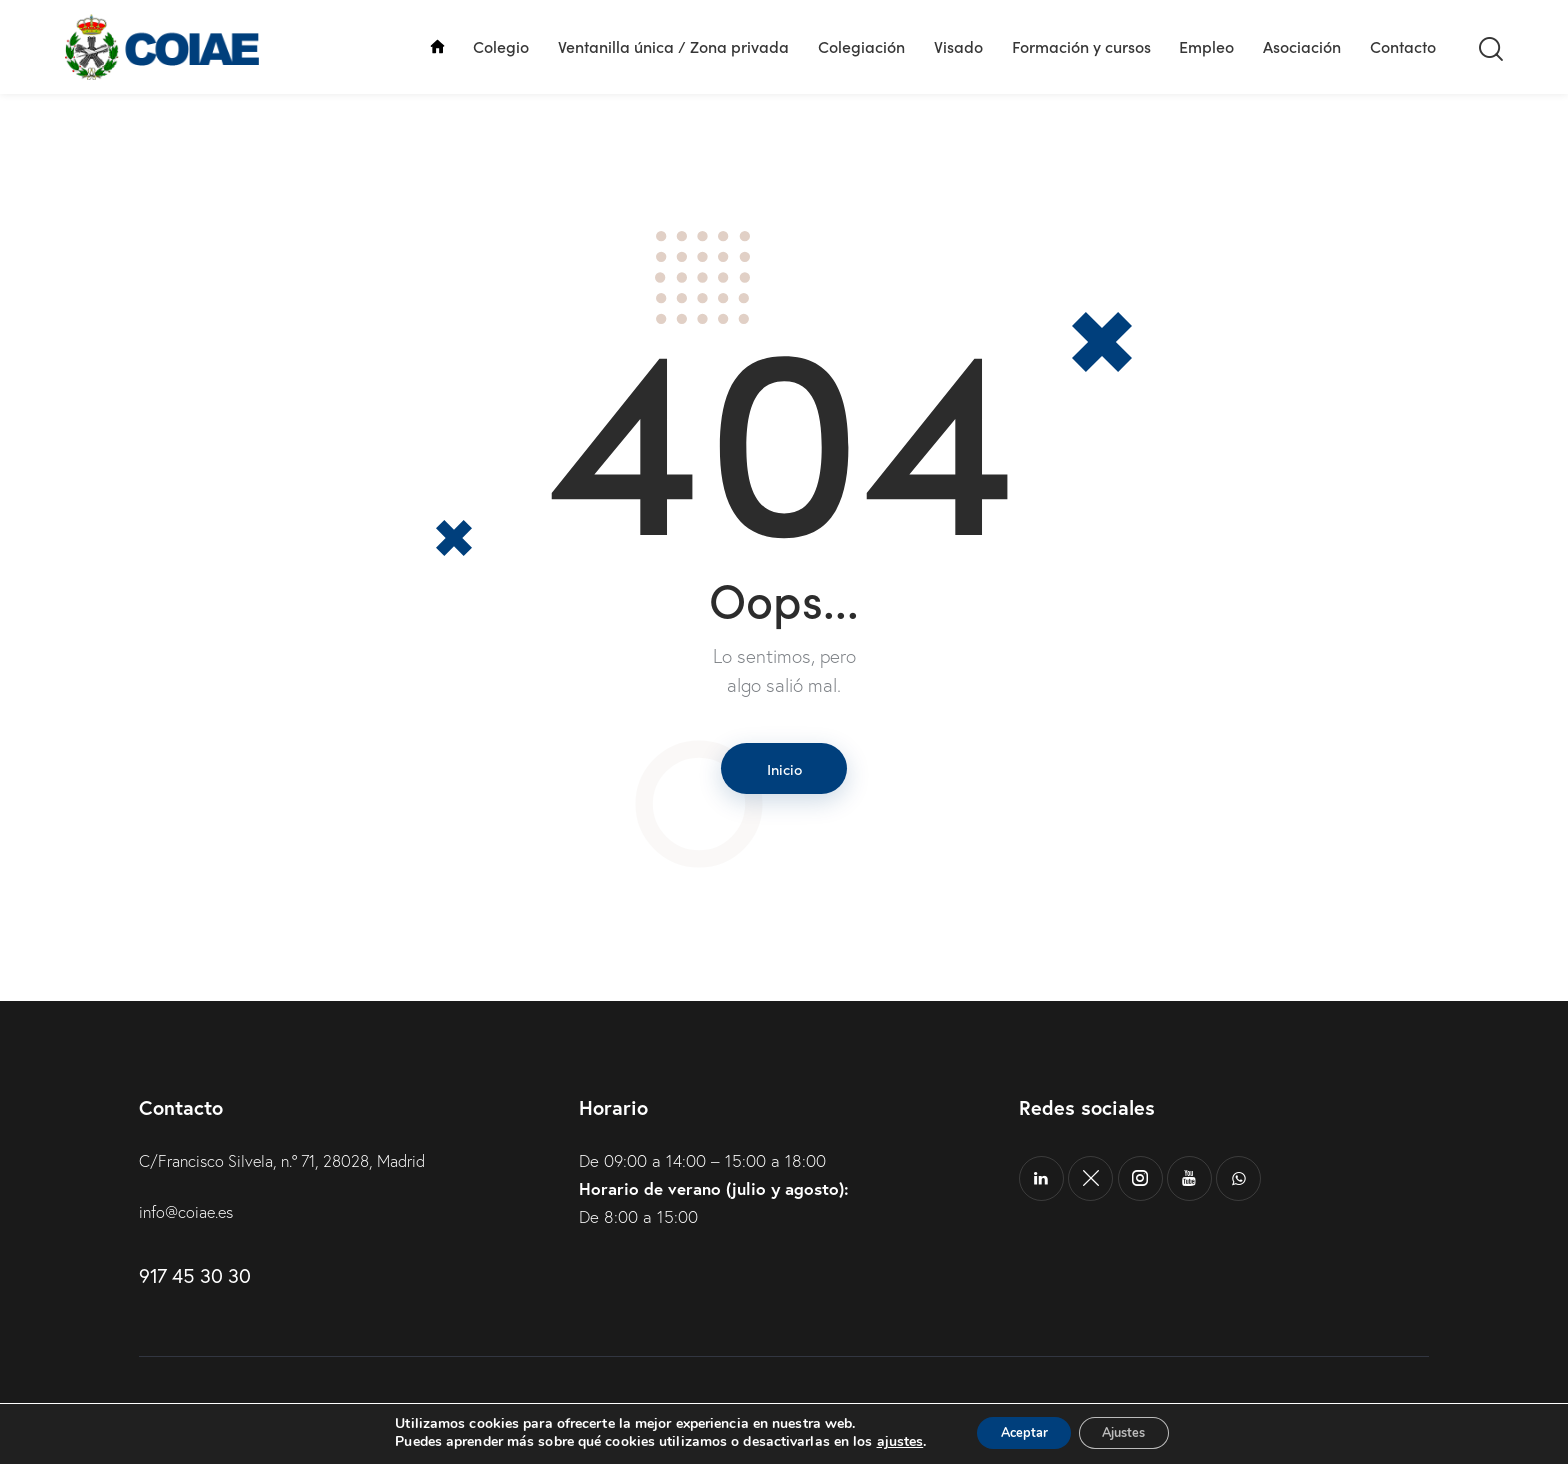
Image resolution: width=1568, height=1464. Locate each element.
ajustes (882, 1442)
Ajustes (1132, 1432)
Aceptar (1015, 1432)
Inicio (784, 770)
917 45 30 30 (194, 1281)
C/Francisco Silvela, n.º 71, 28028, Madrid (293, 1165)
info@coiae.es (189, 1217)
